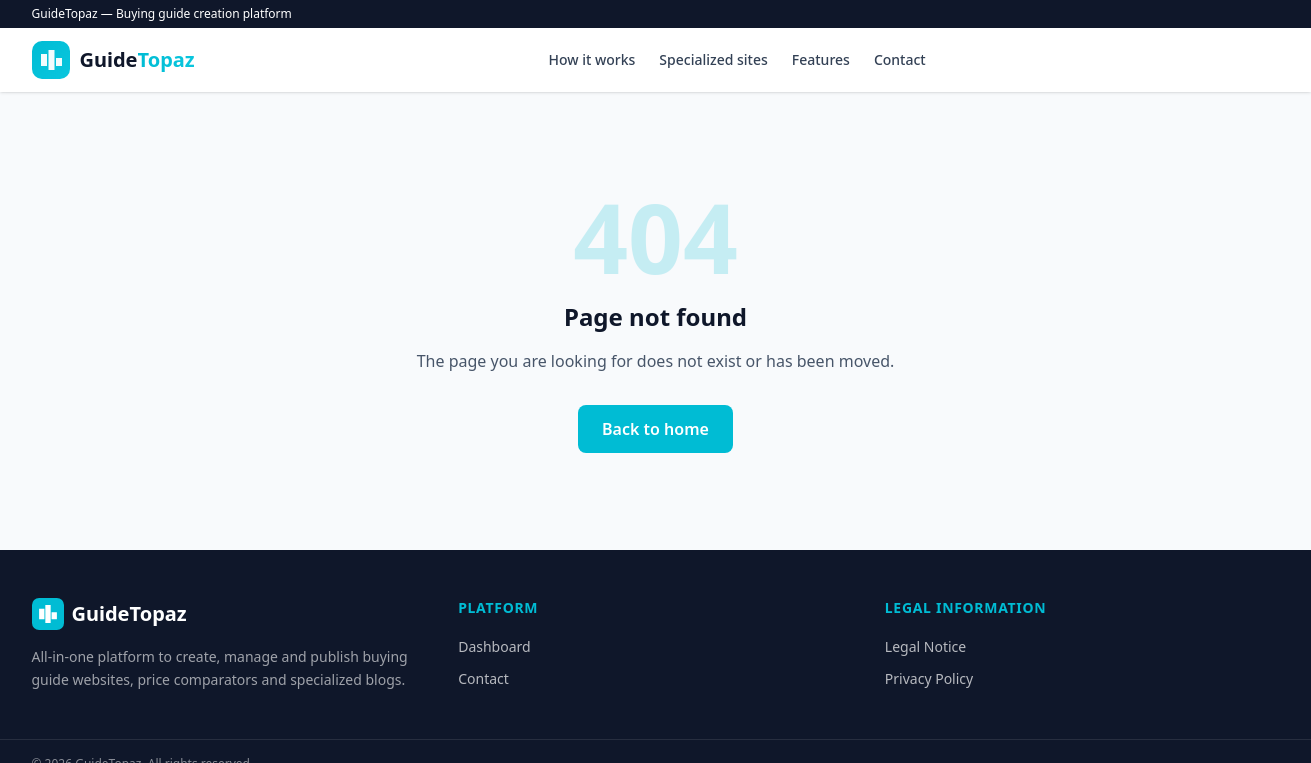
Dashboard (494, 646)
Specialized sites (713, 59)
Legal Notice (925, 646)
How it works (591, 59)
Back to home (655, 429)
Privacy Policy (929, 678)
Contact (900, 59)
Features (821, 59)
